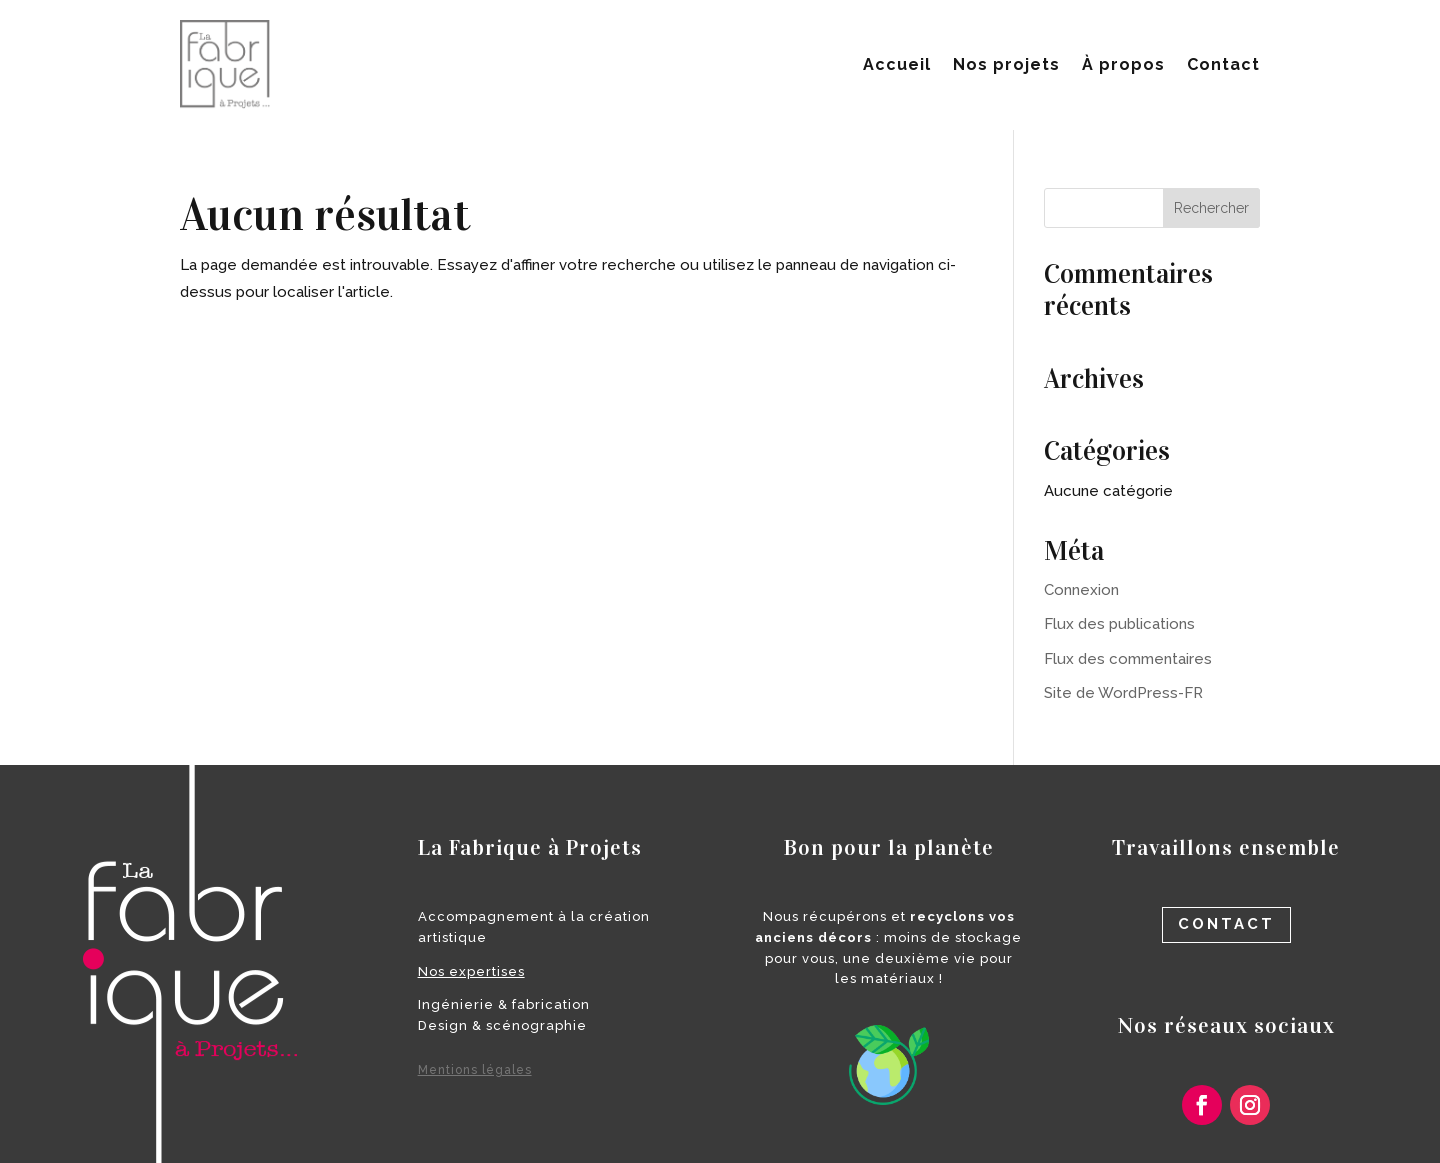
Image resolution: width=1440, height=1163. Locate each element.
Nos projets (1006, 64)
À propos (1123, 64)
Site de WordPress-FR (1123, 693)
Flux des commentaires (1128, 659)
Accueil (897, 64)
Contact (1223, 64)
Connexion (1081, 590)
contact (1226, 924)
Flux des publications (1119, 624)
